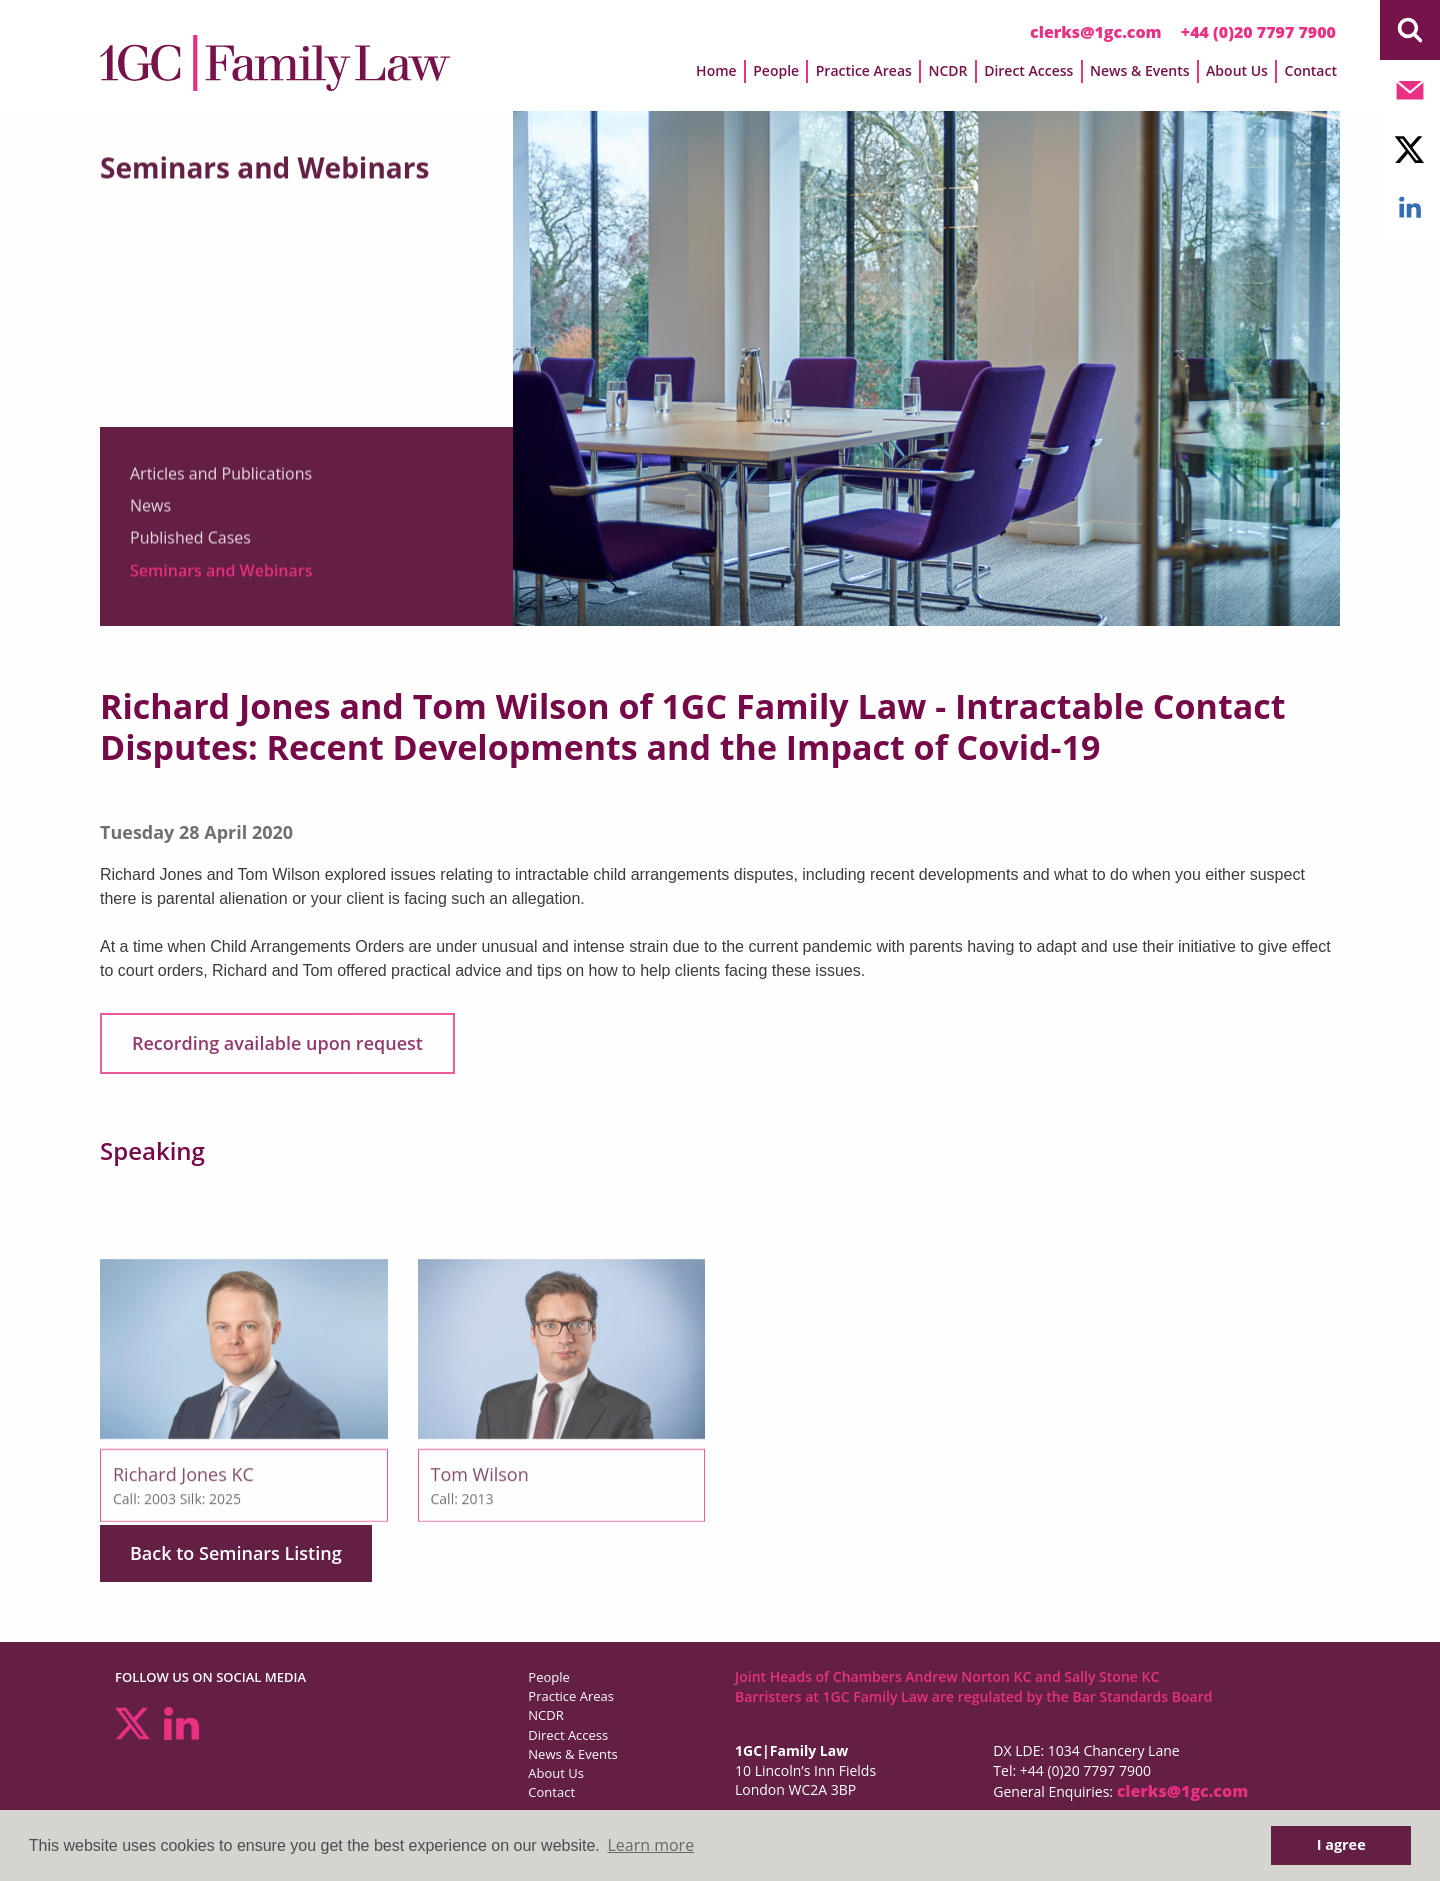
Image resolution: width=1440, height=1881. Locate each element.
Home (716, 70)
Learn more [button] (650, 1845)
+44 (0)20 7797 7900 (1258, 32)
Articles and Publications (221, 483)
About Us (1237, 70)
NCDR (947, 70)
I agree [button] (1341, 1844)
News (150, 515)
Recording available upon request (277, 1043)
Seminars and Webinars (221, 580)
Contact (1311, 70)
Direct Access (1028, 70)
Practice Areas (864, 70)
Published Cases (190, 548)
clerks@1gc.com (1096, 32)
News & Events (1140, 70)
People (776, 70)
